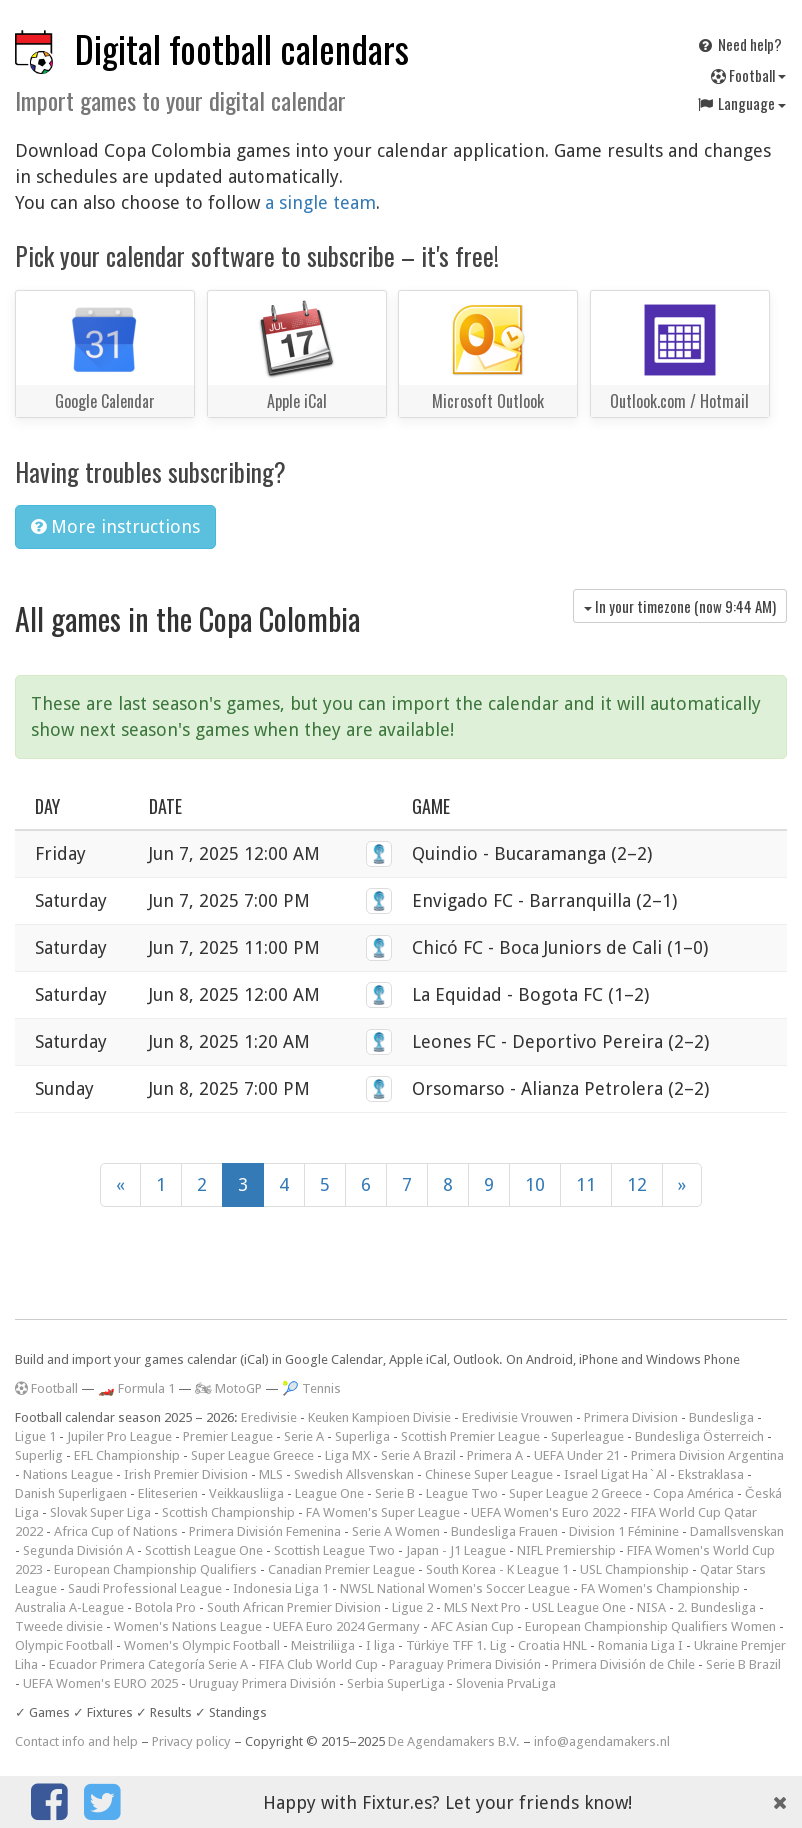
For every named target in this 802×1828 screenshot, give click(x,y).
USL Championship (634, 1569)
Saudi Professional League (145, 1588)
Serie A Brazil (418, 1455)
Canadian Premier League (341, 1569)
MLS (271, 1474)
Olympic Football (64, 1645)
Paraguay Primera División (465, 1664)
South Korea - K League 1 (497, 1569)
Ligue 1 (35, 1436)
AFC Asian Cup (472, 1626)
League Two (462, 1493)
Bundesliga (721, 1417)
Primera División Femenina (265, 1531)
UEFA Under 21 (577, 1455)
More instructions (115, 526)
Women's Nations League (188, 1626)
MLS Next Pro (482, 1607)
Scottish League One (204, 1550)
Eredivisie (269, 1417)
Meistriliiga (323, 1645)
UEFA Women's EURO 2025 (100, 1683)
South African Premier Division (294, 1607)
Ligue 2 (412, 1607)
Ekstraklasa (711, 1474)
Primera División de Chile (623, 1664)
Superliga (362, 1436)
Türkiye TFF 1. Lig (456, 1645)
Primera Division (631, 1417)
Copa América (693, 1493)
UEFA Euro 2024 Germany (346, 1626)
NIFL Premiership (566, 1550)
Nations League (68, 1474)
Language (741, 103)
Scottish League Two (334, 1550)
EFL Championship (127, 1455)
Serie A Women (396, 1531)
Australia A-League (69, 1607)
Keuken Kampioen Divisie (379, 1417)
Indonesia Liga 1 (281, 1588)
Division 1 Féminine (624, 1531)
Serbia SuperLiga (396, 1683)
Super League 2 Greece (575, 1493)
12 (637, 1184)
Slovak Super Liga (100, 1512)
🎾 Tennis (311, 1388)
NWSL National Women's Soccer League (455, 1588)
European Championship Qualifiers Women (650, 1626)
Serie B (395, 1493)
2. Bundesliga (716, 1607)
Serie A (304, 1436)
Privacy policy (191, 1741)
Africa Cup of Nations (116, 1531)
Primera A (495, 1455)
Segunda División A (78, 1550)
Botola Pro (165, 1607)
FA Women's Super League (383, 1512)
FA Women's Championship (660, 1588)
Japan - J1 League (456, 1550)
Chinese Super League (489, 1474)
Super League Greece (252, 1455)
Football (748, 75)
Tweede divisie (59, 1626)
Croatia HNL (552, 1645)
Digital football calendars (242, 48)
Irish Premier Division (186, 1474)
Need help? (739, 44)
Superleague (587, 1436)
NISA (651, 1607)
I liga (380, 1645)
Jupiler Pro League (119, 1436)
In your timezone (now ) (680, 606)
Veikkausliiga (246, 1493)
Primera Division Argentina (707, 1455)
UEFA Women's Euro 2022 (545, 1512)
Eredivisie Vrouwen (517, 1417)
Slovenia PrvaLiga (506, 1683)
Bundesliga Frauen (504, 1531)
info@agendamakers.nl (602, 1741)
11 (586, 1184)
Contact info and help (76, 1741)
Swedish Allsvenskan (354, 1474)
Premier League (228, 1436)
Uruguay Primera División (262, 1683)
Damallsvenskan (737, 1531)
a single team (320, 202)
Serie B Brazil (743, 1664)
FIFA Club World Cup (318, 1664)
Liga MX (347, 1455)
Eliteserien (168, 1493)
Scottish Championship (228, 1512)
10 (535, 1184)
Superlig (39, 1455)
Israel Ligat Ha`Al (615, 1474)
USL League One (579, 1607)
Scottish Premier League (470, 1436)
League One (329, 1493)
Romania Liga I (640, 1645)
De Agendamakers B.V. (454, 1741)
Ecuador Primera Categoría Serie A (148, 1664)
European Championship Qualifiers (155, 1569)
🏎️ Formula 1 (136, 1388)
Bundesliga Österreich (699, 1436)
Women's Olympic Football (202, 1645)
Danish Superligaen (71, 1493)
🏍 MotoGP (228, 1388)
